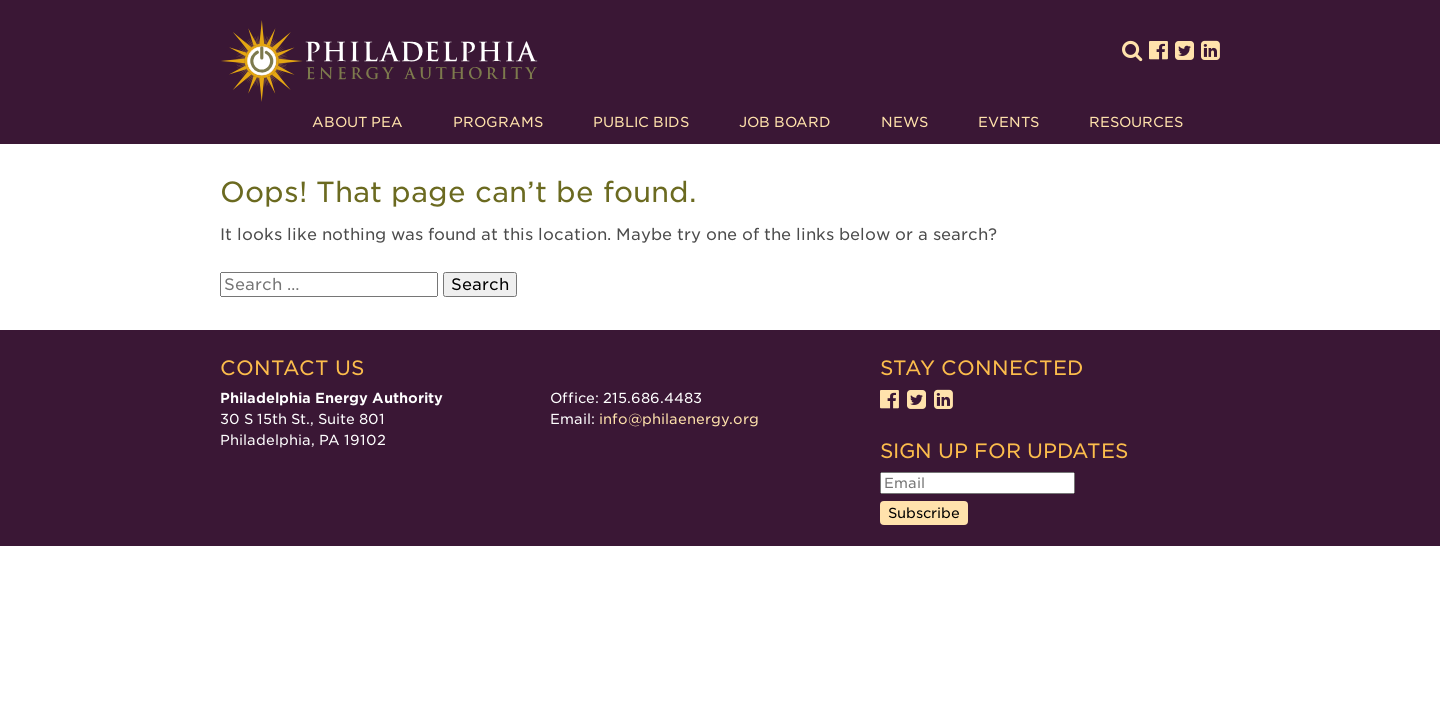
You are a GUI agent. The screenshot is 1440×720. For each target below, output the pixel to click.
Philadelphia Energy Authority (379, 61)
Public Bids (641, 122)
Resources (1136, 122)
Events (1008, 122)
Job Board (785, 122)
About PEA (357, 122)
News (904, 122)
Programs (498, 122)
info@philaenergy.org (679, 419)
